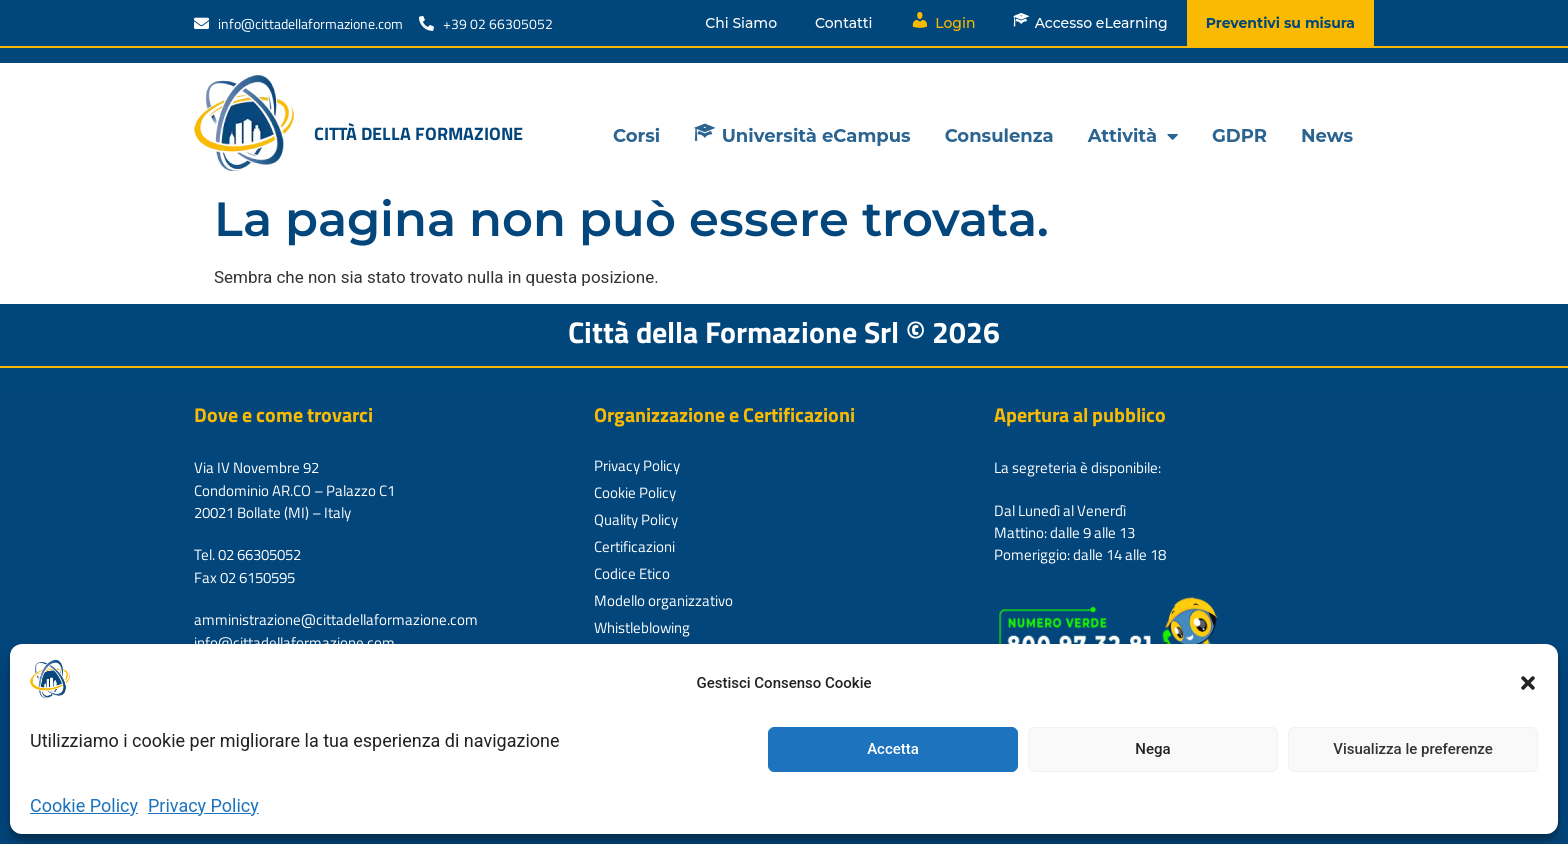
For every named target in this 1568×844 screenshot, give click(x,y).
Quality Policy (636, 519)
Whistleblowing (642, 627)
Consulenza (999, 136)
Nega (1152, 749)
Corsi (636, 136)
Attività (1133, 136)
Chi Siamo (741, 23)
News (1327, 136)
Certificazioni (634, 546)
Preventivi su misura (1280, 23)
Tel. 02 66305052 (247, 554)
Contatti (843, 23)
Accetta (893, 749)
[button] (1528, 683)
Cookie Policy (84, 805)
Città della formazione (418, 133)
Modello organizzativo (663, 600)
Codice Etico (632, 573)
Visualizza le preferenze (1413, 749)
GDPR (1239, 136)
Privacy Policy (203, 805)
